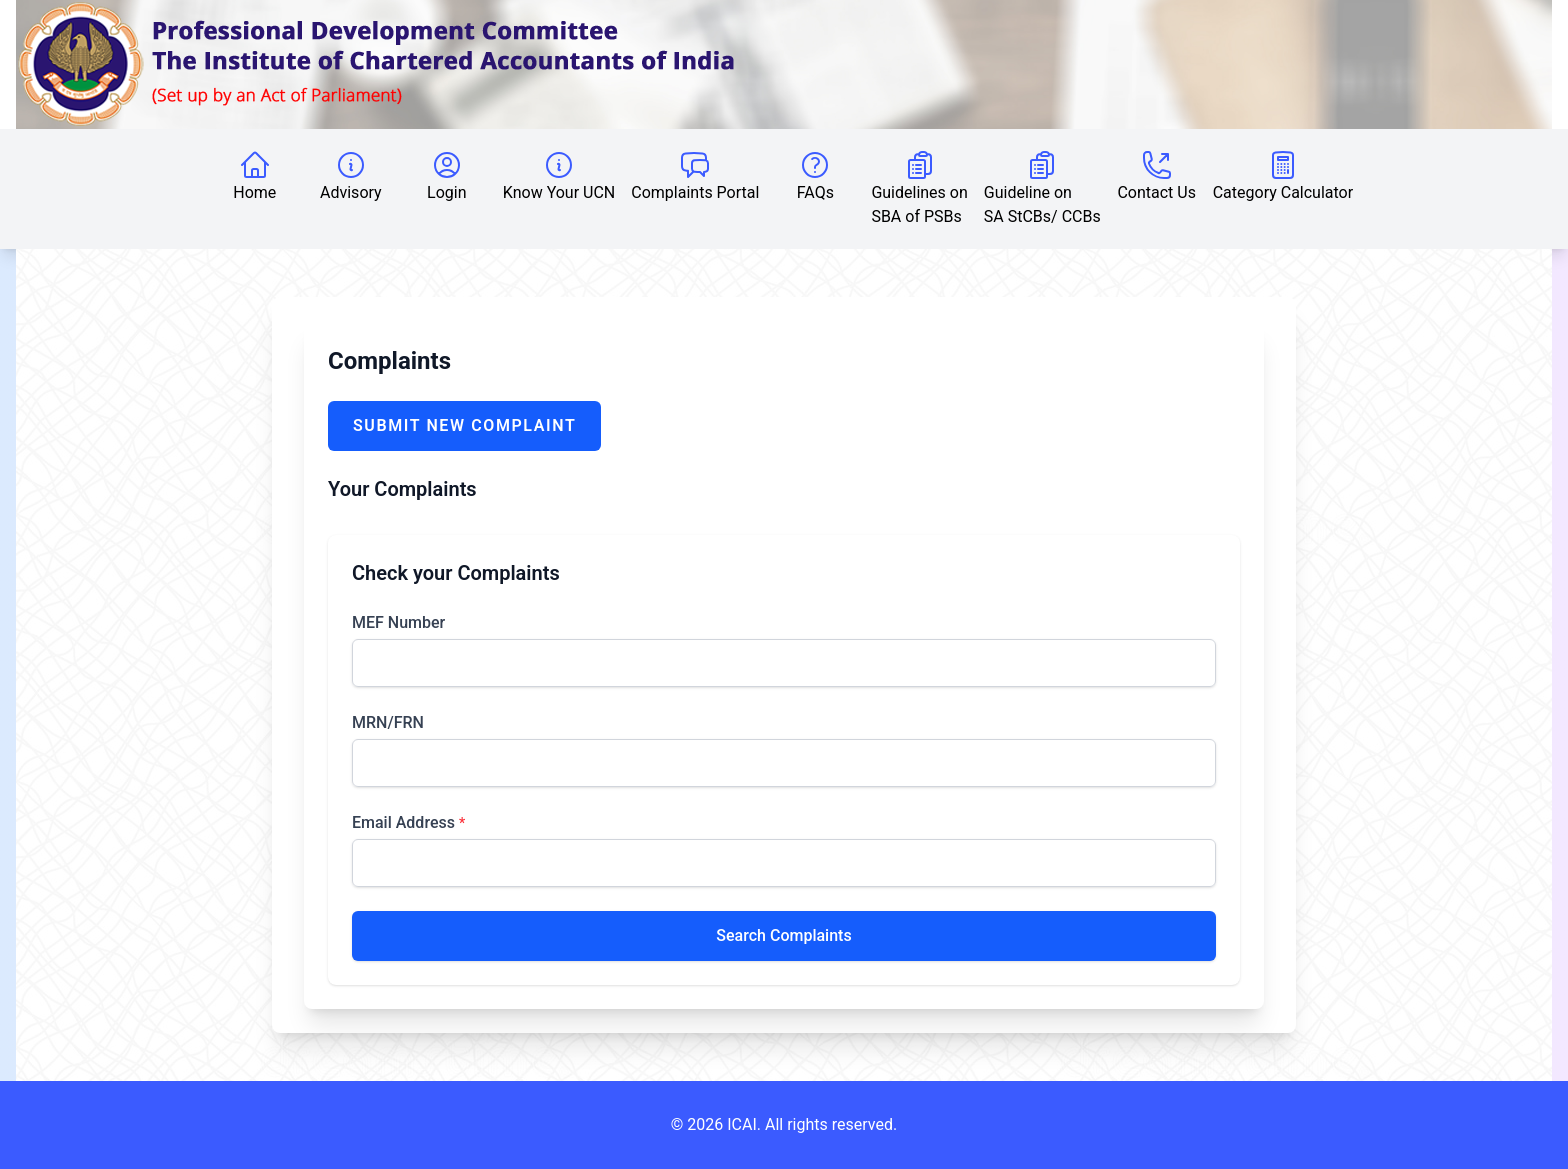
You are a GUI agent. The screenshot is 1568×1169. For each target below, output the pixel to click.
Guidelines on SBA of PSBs (919, 187)
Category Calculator (1283, 175)
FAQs (815, 175)
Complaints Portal (695, 175)
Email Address (408, 822)
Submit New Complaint (464, 425)
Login (446, 175)
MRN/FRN (388, 722)
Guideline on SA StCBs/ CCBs (1042, 187)
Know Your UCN (559, 175)
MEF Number (398, 622)
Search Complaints (783, 935)
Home (254, 175)
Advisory (351, 175)
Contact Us (1156, 175)
